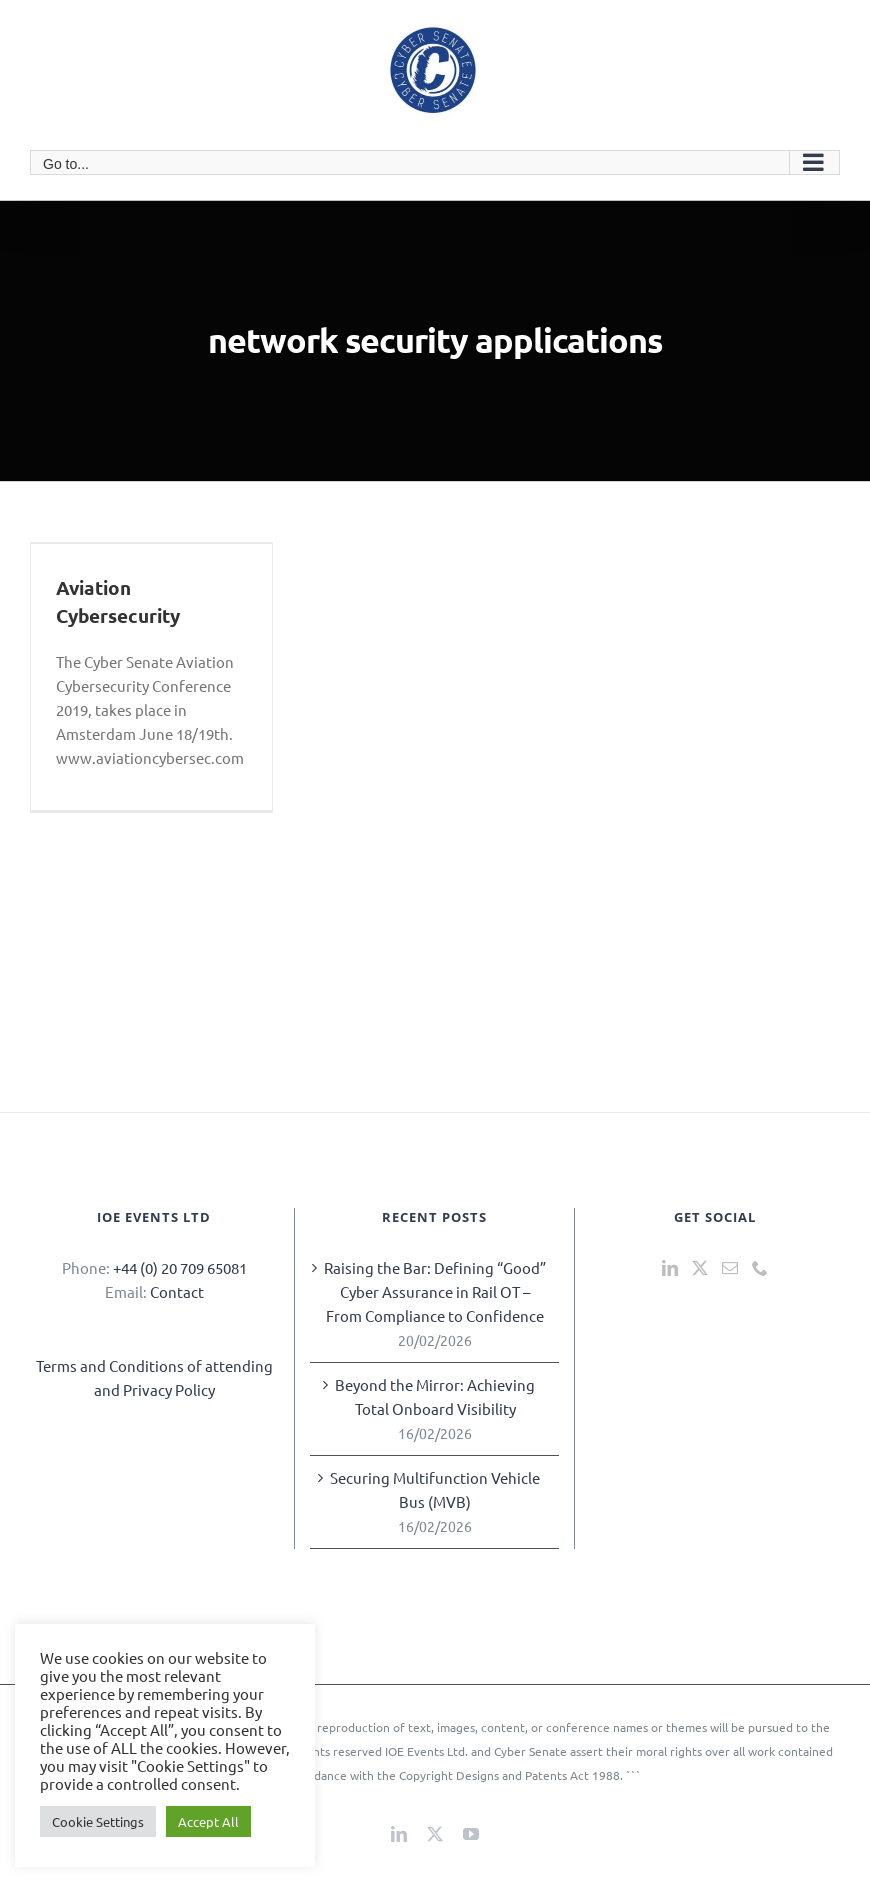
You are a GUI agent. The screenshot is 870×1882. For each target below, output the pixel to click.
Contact (177, 1291)
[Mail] (730, 1268)
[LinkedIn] (670, 1268)
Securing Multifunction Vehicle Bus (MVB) (435, 1489)
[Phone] (760, 1268)
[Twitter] (700, 1268)
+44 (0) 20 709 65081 (180, 1267)
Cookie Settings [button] (98, 1821)
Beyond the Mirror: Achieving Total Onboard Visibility (435, 1396)
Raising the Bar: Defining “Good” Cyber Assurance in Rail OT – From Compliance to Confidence (435, 1291)
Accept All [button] (208, 1821)
